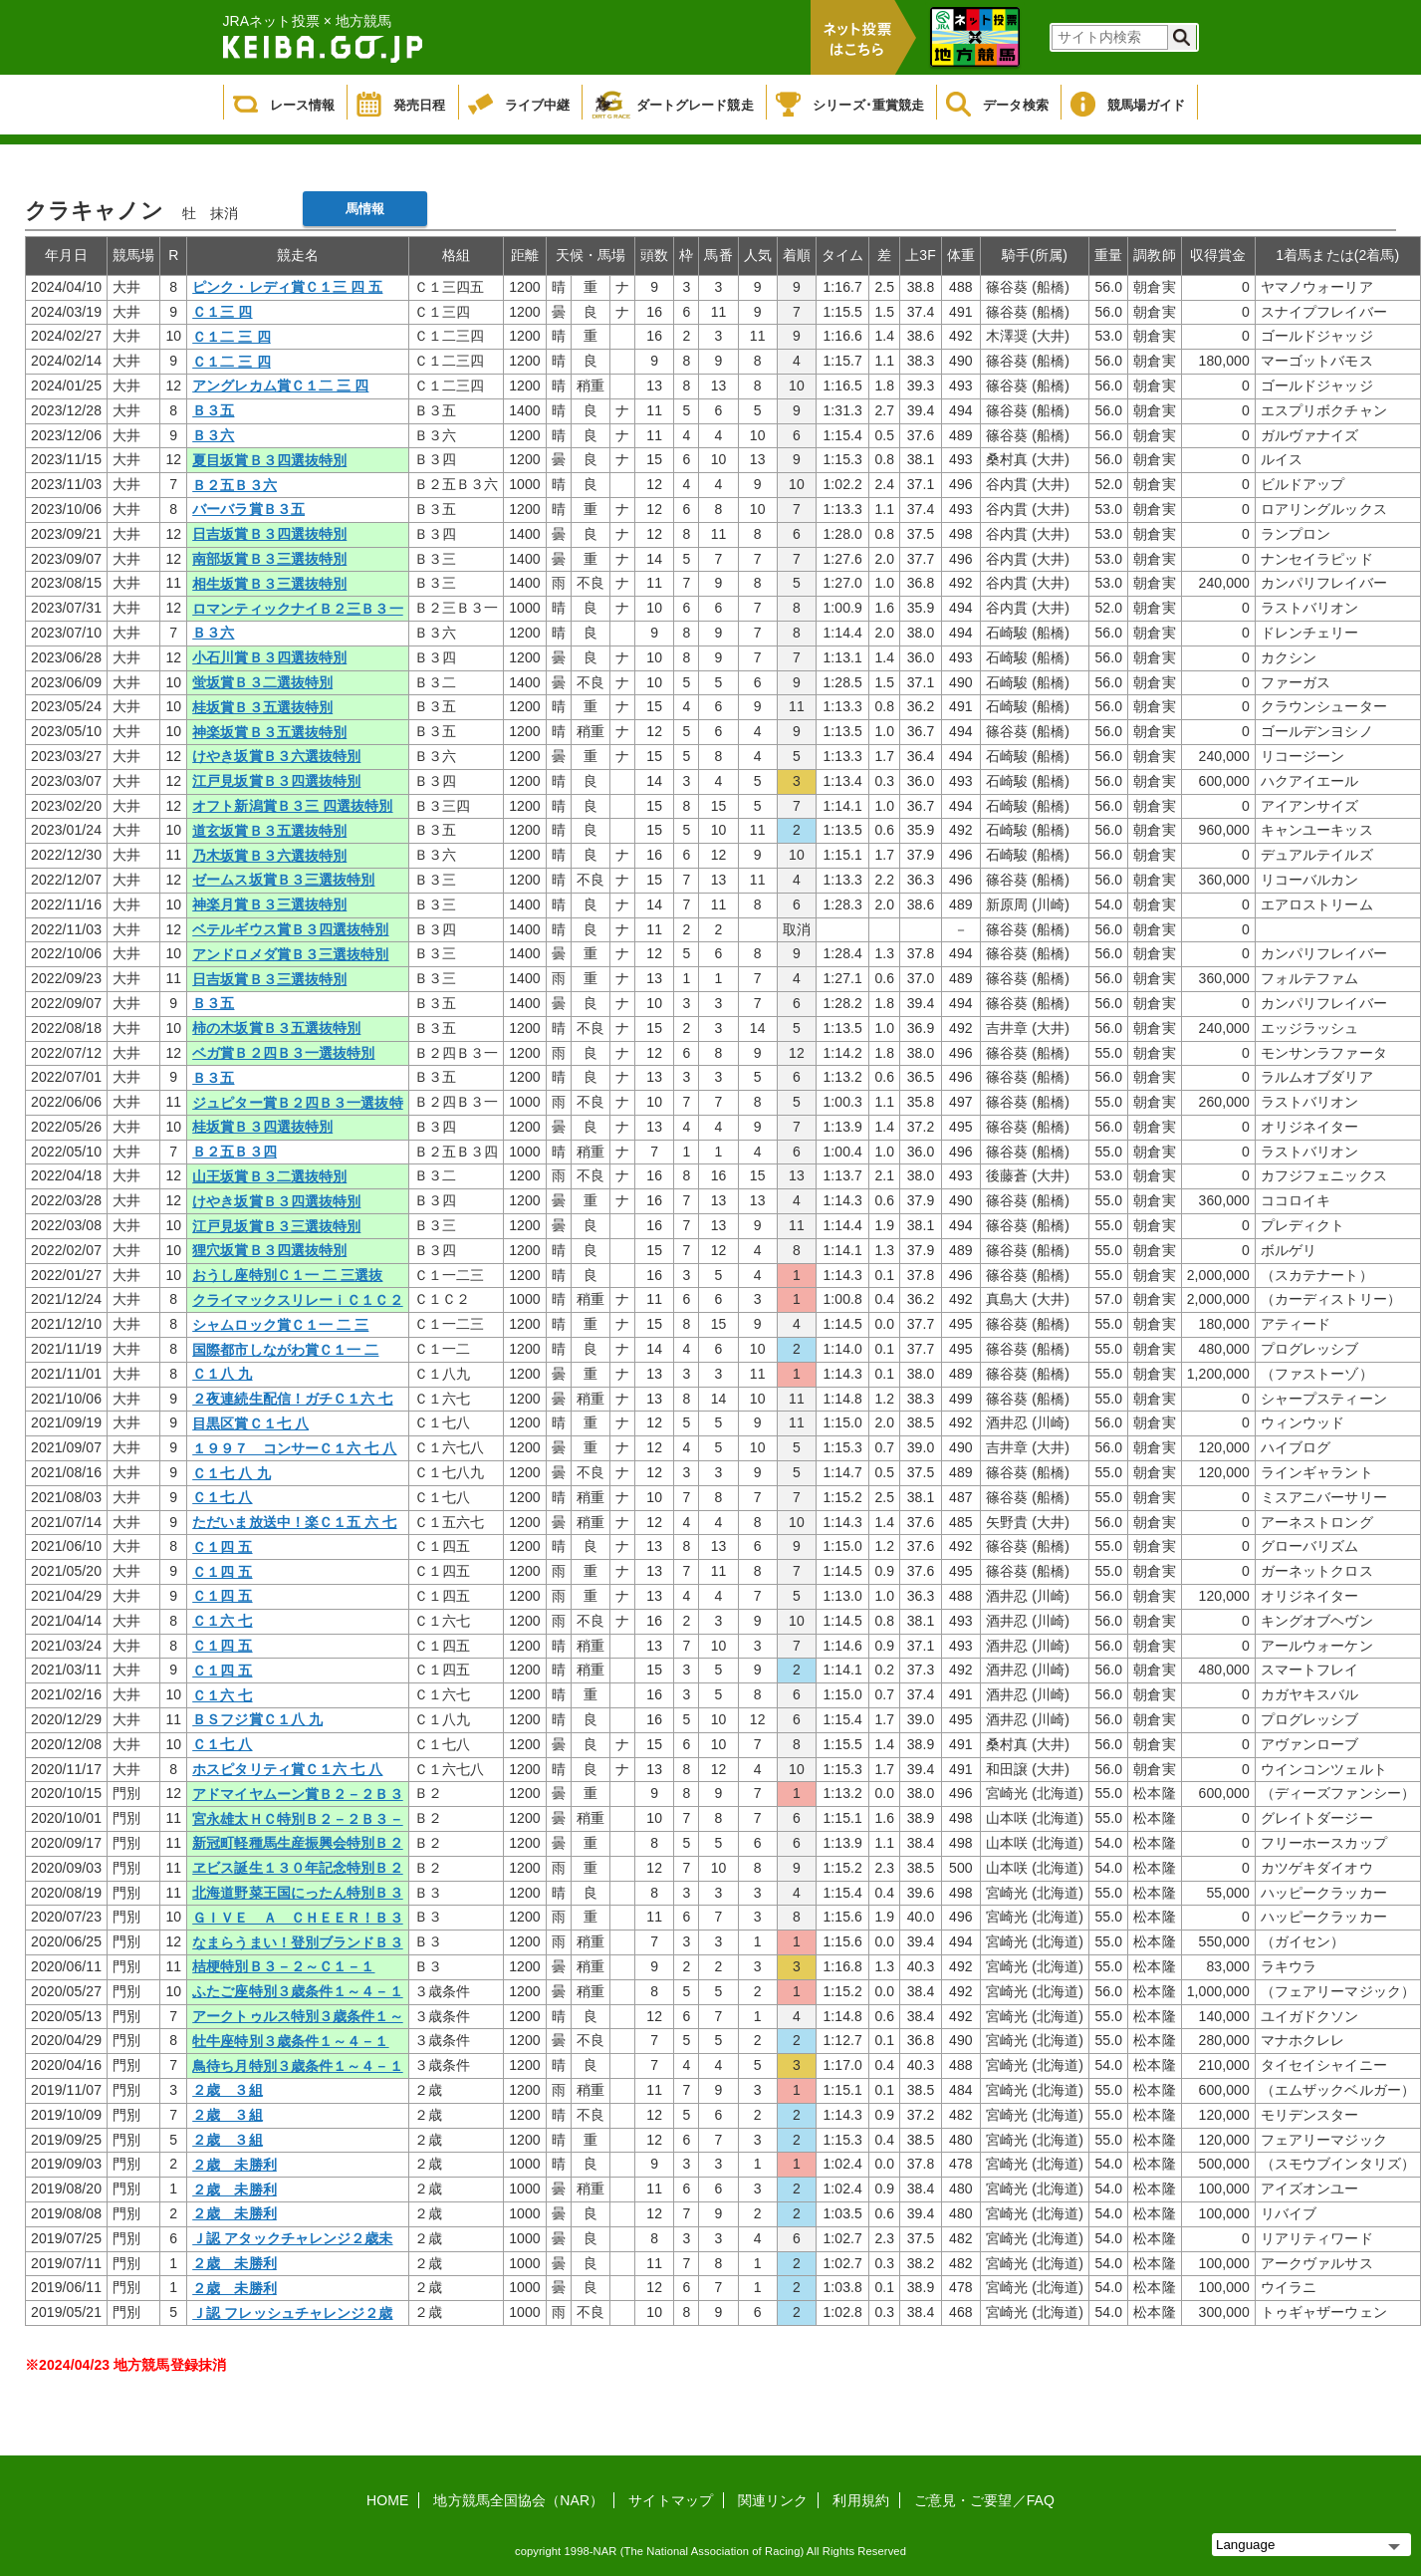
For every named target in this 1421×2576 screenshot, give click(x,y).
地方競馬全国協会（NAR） (518, 2500)
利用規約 (860, 2500)
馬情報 (365, 208)
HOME (387, 2500)
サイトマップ (670, 2500)
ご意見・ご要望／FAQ (984, 2500)
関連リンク (773, 2500)
